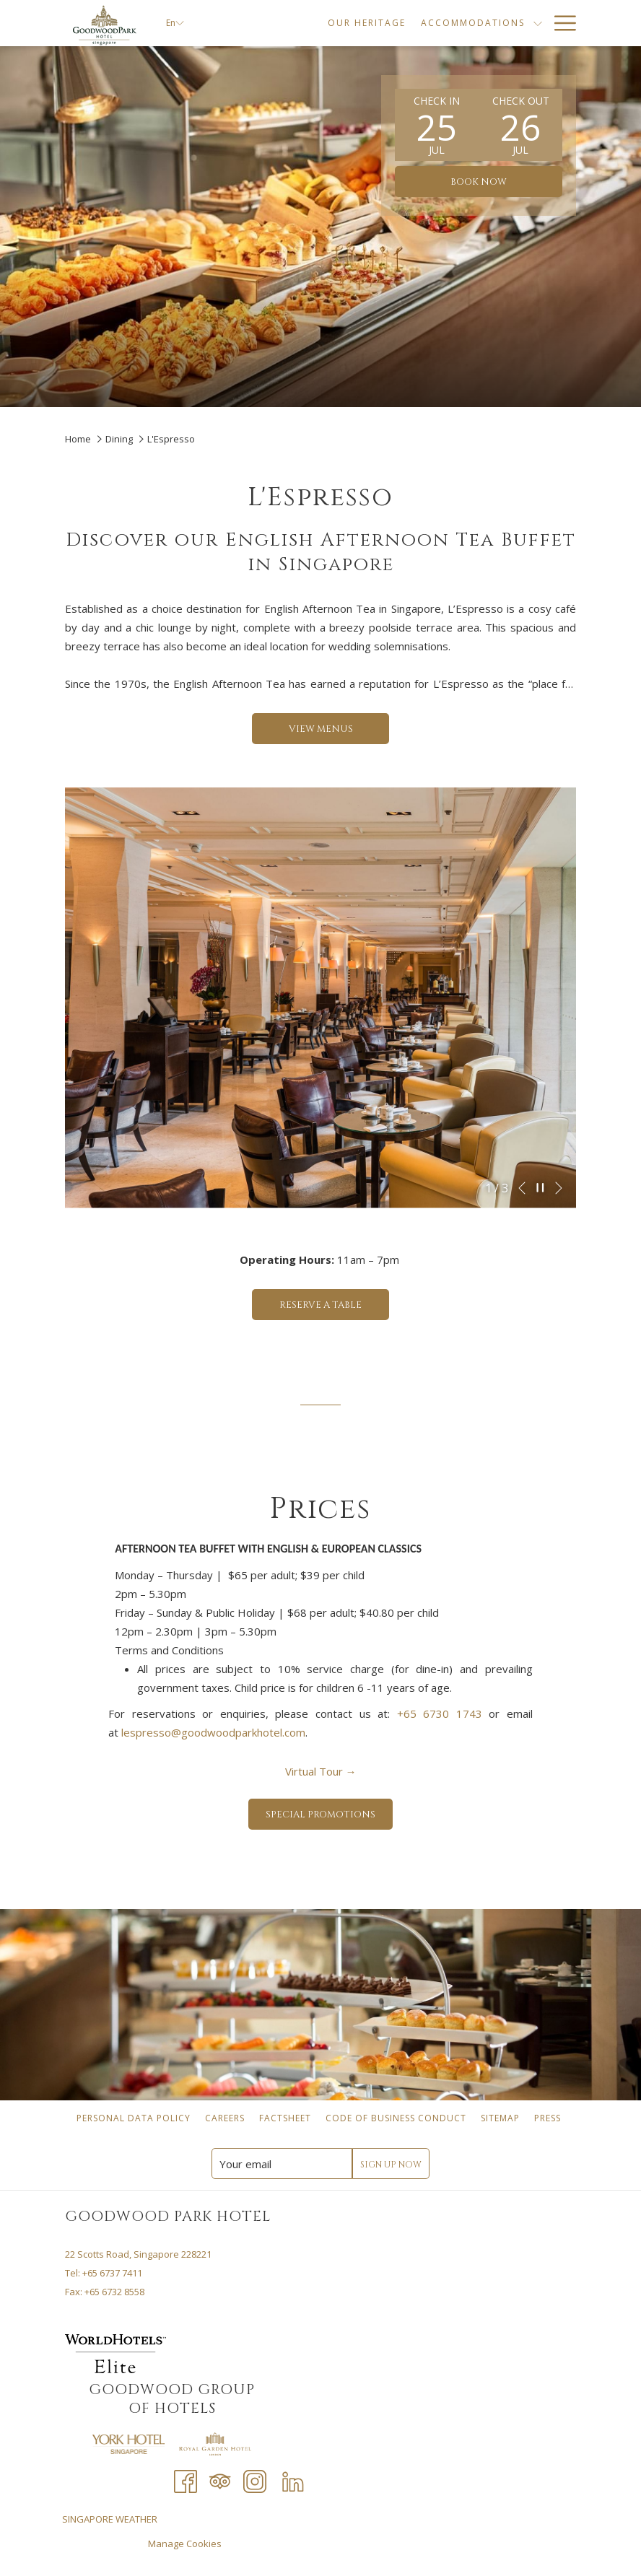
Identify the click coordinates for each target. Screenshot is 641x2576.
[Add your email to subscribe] (282, 2163)
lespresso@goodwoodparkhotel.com (213, 1732)
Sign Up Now (391, 2164)
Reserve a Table (334, 1304)
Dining (119, 438)
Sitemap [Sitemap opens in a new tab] (502, 2118)
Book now (478, 181)
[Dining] (516, 23)
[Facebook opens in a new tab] (185, 2480)
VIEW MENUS (321, 728)
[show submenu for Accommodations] (483, 23)
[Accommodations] (418, 23)
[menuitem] (133, 2118)
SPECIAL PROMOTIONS (329, 1814)
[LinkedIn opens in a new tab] (293, 2480)
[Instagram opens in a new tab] (254, 2480)
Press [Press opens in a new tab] (549, 2118)
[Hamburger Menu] (560, 23)
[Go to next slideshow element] (558, 1188)
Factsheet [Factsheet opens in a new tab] (287, 2118)
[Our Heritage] (312, 23)
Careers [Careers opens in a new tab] (226, 2118)
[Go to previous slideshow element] (521, 1188)
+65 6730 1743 (439, 1713)
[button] (437, 125)
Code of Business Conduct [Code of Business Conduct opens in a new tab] (398, 2118)
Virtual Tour (319, 1771)
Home (79, 438)
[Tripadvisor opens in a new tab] (220, 2480)
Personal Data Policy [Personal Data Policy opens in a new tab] (135, 2118)
